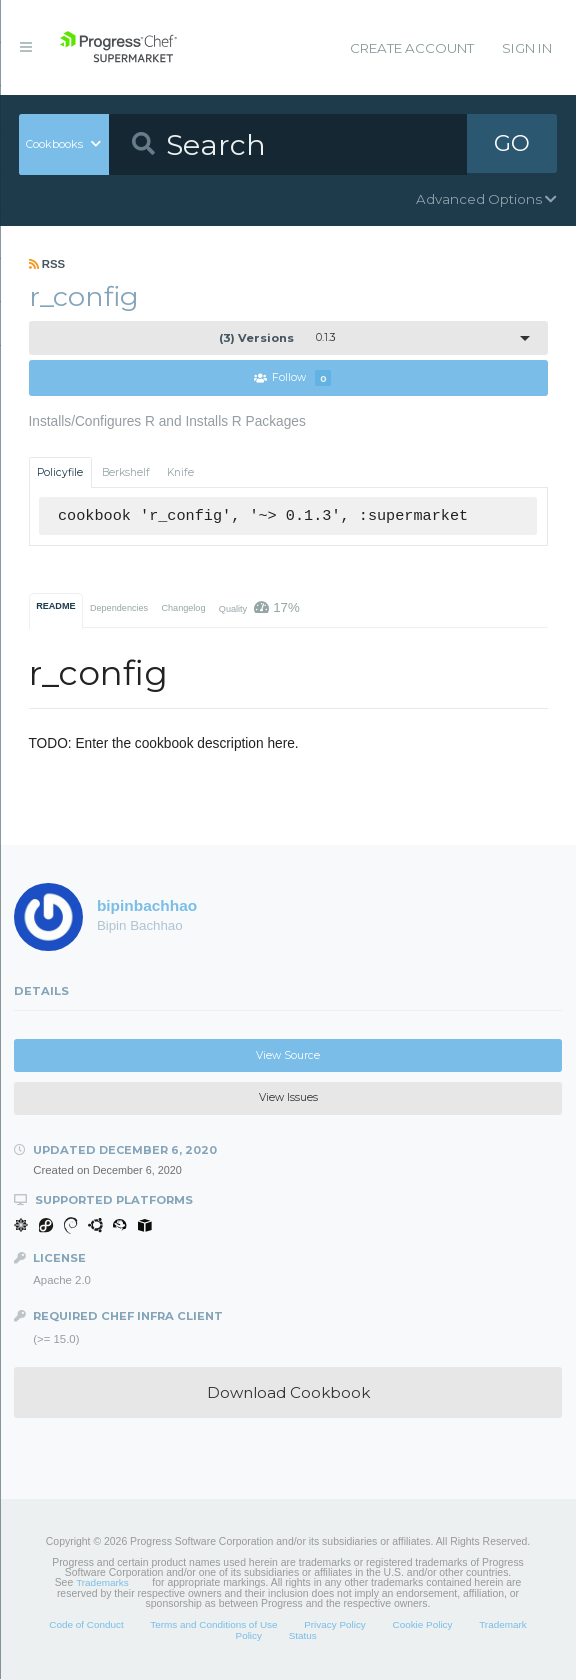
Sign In (527, 48)
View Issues (288, 1098)
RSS (47, 264)
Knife (180, 472)
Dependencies (119, 608)
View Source (288, 1055)
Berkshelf (126, 472)
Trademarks (102, 1583)
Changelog (183, 608)
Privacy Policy (335, 1625)
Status (303, 1635)
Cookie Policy (422, 1625)
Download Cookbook (288, 1392)
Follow (293, 378)
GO (512, 144)
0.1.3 (277, 338)
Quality (259, 607)
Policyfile (60, 472)
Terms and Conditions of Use (213, 1625)
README (55, 606)
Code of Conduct (86, 1625)
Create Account (412, 48)
